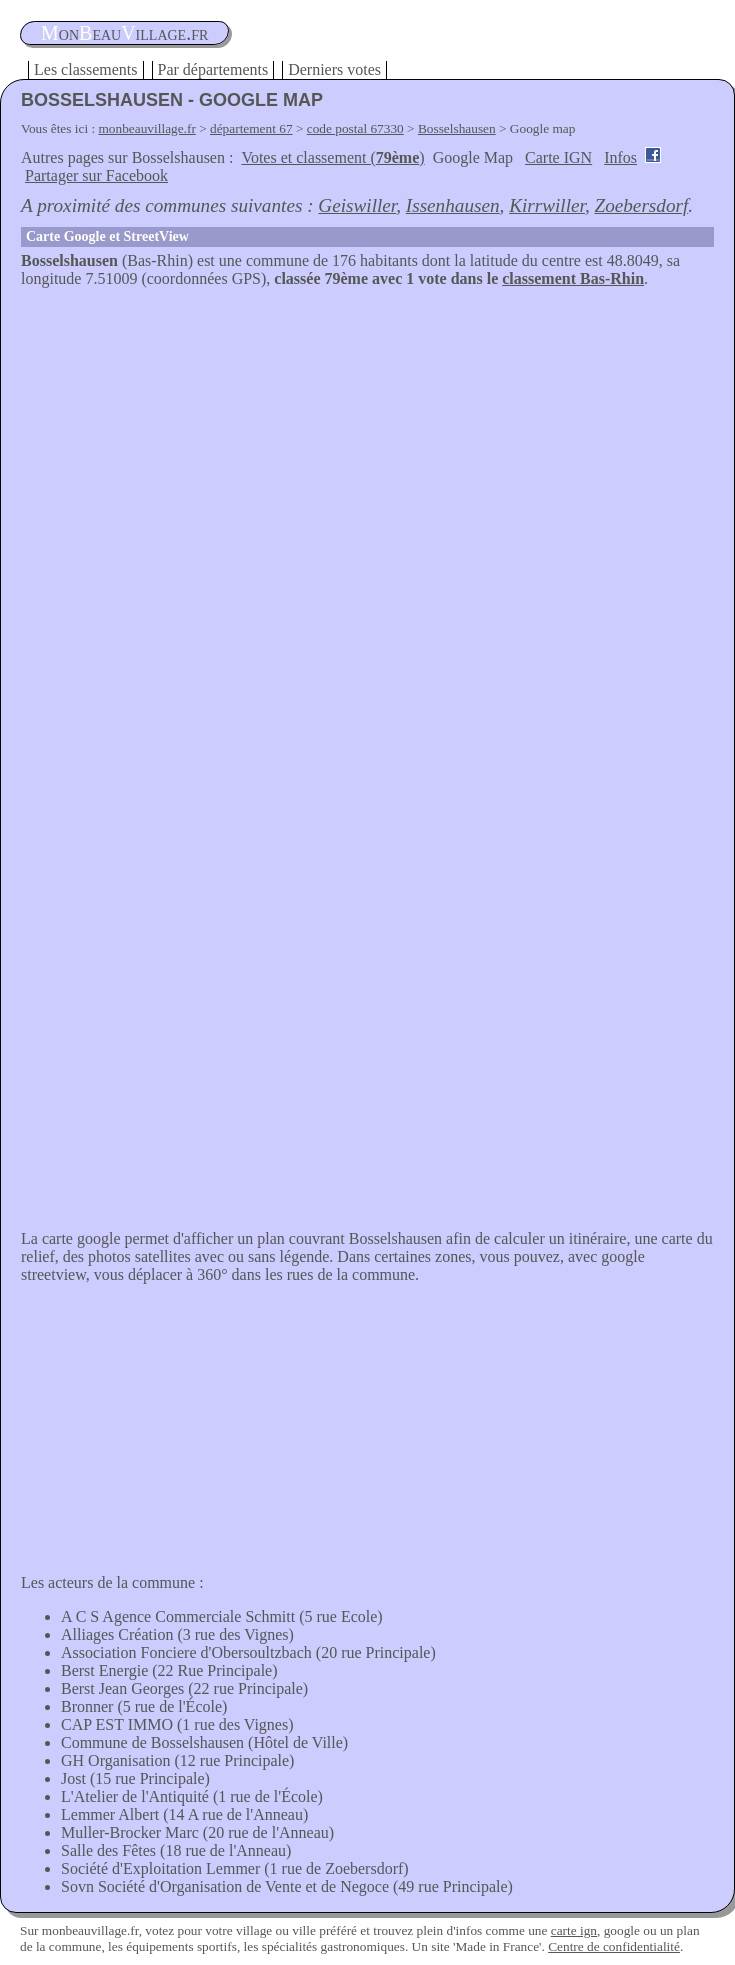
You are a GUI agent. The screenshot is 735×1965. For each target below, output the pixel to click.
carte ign (574, 1930)
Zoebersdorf (641, 205)
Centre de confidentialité (614, 1946)
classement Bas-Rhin (573, 278)
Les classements (86, 69)
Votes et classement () (332, 157)
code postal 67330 (355, 128)
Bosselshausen (457, 128)
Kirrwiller (547, 205)
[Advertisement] (367, 438)
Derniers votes (334, 69)
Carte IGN (558, 157)
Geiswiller (357, 205)
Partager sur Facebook (96, 175)
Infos (620, 157)
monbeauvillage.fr (147, 128)
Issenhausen (453, 205)
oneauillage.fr (124, 33)
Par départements (213, 69)
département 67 (251, 128)
